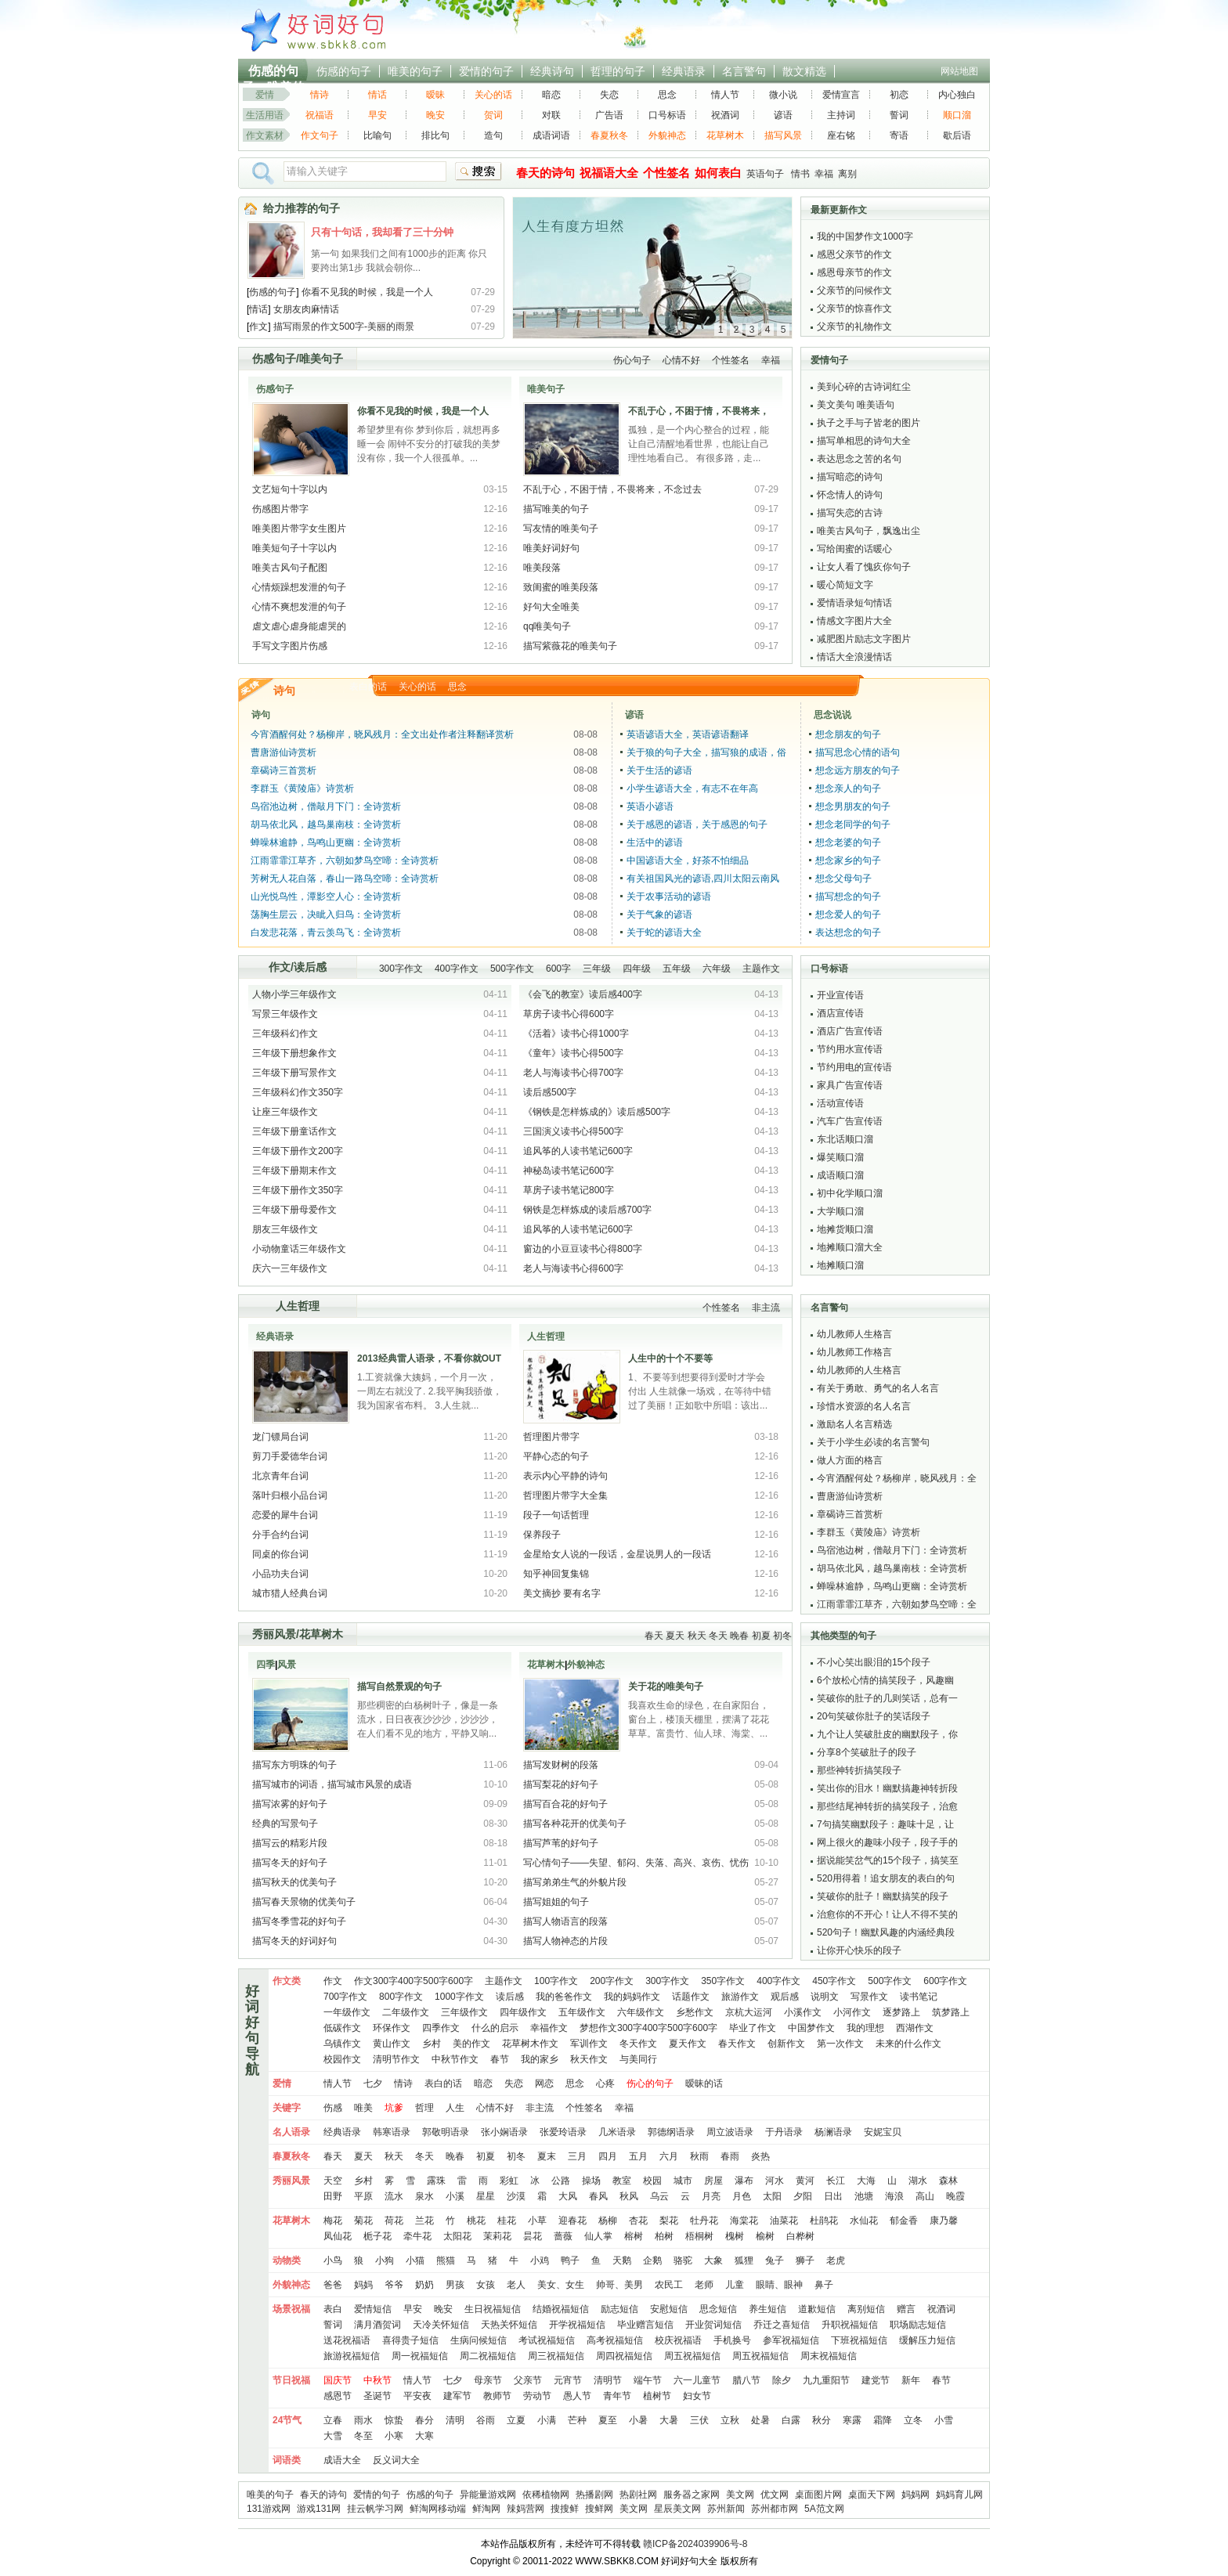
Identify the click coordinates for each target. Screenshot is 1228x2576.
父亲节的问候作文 (854, 290)
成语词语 (551, 135)
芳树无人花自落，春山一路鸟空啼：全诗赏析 (345, 878)
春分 (424, 2420)
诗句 (284, 690)
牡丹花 (704, 2220)
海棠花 (744, 2220)
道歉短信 (817, 2309)
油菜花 (784, 2220)
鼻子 (823, 2284)
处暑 (760, 2420)
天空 (332, 2180)
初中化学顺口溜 (850, 1193)
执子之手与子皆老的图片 (868, 422)
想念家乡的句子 (848, 860)
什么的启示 (494, 2027)
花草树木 (725, 135)
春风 (598, 2196)
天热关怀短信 (509, 2324)
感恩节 (337, 2395)
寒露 (852, 2420)
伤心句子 (632, 360)
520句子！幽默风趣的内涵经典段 (886, 1932)
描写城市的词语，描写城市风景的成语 (332, 1784)
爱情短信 (373, 2309)
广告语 (609, 115)
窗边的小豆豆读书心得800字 (582, 1248)
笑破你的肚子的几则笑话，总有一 (887, 1698)
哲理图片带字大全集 (565, 1495)
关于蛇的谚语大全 (664, 932)
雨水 (363, 2420)
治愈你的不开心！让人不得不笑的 (887, 1914)
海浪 (894, 2196)
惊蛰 (394, 2420)
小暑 (638, 2420)
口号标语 (667, 115)
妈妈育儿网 (959, 2494)
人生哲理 (298, 1306)
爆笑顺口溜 (840, 1157)
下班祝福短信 (859, 2340)
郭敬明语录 (445, 2132)
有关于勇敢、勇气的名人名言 (878, 1388)
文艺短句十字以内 (289, 489)
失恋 (609, 94)
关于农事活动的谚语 (669, 896)
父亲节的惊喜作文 (854, 308)
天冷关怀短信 (441, 2324)
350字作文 (723, 1980)
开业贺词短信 (713, 2324)
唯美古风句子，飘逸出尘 (868, 530)
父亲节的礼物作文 (854, 326)
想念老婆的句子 (848, 842)
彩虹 (509, 2180)
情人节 (725, 94)
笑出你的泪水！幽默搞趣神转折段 (887, 1788)
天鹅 (621, 2260)
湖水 (917, 2180)
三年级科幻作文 (285, 1033)
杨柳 (607, 2220)
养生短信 (767, 2309)
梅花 (332, 2220)
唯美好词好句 (551, 548)
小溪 (455, 2196)
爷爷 (394, 2284)
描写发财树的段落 (560, 1764)
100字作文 (556, 1980)
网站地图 (959, 71)
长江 (835, 2180)
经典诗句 (552, 71)
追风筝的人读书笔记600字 (578, 1150)
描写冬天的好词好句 (294, 1941)
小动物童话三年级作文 (299, 1248)
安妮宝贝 (882, 2132)
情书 (800, 173)
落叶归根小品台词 (289, 1495)
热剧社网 (638, 2494)
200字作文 (612, 1980)
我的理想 (865, 2027)
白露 (791, 2420)
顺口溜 (957, 115)
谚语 (783, 115)
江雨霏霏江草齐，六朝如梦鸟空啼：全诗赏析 (345, 860)
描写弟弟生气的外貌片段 (575, 1882)
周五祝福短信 (692, 2356)
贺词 (493, 115)
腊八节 (746, 2380)
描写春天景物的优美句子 (304, 1901)
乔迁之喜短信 (781, 2324)
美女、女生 (560, 2284)
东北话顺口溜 (845, 1139)
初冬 (782, 1635)
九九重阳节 (826, 2380)
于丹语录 (784, 2132)
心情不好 (681, 360)
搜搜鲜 (565, 2508)
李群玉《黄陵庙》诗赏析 (302, 788)
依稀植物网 (545, 2494)
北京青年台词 (280, 1475)
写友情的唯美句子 (560, 528)
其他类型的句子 (843, 1635)
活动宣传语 (840, 1103)
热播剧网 (594, 2494)
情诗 (319, 94)
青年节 (617, 2395)
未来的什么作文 (908, 2043)
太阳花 (457, 2236)
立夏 (516, 2420)
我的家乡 (539, 2059)
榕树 (633, 2236)
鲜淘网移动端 (438, 2508)
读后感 (310, 967)
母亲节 (488, 2380)
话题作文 (691, 1996)
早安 (377, 115)
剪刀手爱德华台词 (289, 1456)
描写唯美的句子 (556, 508)
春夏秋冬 (609, 135)
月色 (741, 2196)
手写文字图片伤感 (289, 645)
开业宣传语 (840, 995)
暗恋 (551, 94)
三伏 (699, 2420)
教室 (621, 2180)
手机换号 (732, 2340)
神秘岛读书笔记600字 (568, 1170)
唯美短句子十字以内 (294, 548)
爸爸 (332, 2284)
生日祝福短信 (492, 2309)
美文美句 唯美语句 (855, 404)
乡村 (431, 2043)
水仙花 (864, 2220)
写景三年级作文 (285, 1013)
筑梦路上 (951, 2012)
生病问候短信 (478, 2340)
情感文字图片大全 (854, 620)
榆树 (765, 2236)
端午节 (648, 2380)
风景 (286, 1664)
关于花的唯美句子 (665, 1686)
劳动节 (537, 2395)
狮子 (805, 2260)
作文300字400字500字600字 (413, 1980)
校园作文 (342, 2059)
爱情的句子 (486, 71)
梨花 (668, 2220)
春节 (499, 2059)
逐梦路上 (901, 2012)
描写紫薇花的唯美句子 (570, 645)
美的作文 (471, 2043)
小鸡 (539, 2260)
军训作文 (589, 2043)
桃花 (476, 2220)
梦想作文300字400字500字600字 (648, 2027)
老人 (516, 2284)
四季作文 (441, 2027)
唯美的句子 (415, 71)
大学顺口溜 (840, 1211)
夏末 (546, 2156)
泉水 (424, 2196)
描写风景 (783, 135)
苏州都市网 (774, 2508)
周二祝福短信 (488, 2356)
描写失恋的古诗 (850, 512)
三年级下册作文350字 (297, 1190)
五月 (638, 2156)
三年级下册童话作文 (294, 1131)
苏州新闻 (726, 2508)
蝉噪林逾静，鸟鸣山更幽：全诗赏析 (326, 842)
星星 (485, 2196)
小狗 (384, 2260)
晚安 (435, 115)
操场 (591, 2180)
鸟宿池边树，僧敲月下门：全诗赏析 (326, 806)
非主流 (766, 1307)
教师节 (497, 2395)
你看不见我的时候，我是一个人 (367, 292)
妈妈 (363, 2284)
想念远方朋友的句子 (857, 770)
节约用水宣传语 (850, 1049)
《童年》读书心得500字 (573, 1053)
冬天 (718, 1635)
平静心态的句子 (556, 1456)
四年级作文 (523, 2012)
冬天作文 (638, 2043)
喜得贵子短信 (410, 2340)
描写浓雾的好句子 (289, 1804)
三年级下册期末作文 (294, 1170)
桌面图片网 (818, 2494)
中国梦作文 (811, 2027)
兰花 (424, 2220)
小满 (546, 2420)
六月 (668, 2156)
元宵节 (568, 2380)
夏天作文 (687, 2043)
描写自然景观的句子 (399, 1686)
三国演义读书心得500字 (573, 1131)
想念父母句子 (843, 878)
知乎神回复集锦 (556, 1573)
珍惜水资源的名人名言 (864, 1406)
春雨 (730, 2156)
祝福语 (319, 115)
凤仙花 (337, 2236)
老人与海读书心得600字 (573, 1268)
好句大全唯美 (551, 606)
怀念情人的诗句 (850, 494)
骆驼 (683, 2260)
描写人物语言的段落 (565, 1921)
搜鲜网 (599, 2508)
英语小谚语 (650, 806)
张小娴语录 (504, 2132)
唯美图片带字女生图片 (299, 528)
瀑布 (744, 2180)
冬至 (363, 2435)
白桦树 (800, 2236)
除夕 (781, 2380)
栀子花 (377, 2236)
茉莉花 (497, 2236)
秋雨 (699, 2156)
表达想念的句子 (848, 932)
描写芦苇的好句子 (560, 1843)
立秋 (730, 2420)
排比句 (435, 135)
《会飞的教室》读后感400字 (582, 994)
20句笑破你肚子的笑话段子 (873, 1716)
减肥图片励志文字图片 (864, 638)
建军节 (457, 2395)
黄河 (805, 2180)
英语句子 (765, 173)
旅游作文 (740, 1996)
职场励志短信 (918, 2324)
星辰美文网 (677, 2508)
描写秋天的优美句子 (294, 1882)
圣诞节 (377, 2395)
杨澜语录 (833, 2132)
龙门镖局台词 (280, 1436)
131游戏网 (269, 2508)
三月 (577, 2156)
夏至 (607, 2420)
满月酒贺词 (377, 2324)
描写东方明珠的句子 (294, 1764)
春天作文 (737, 2043)
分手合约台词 (280, 1534)
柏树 (664, 2236)
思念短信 (718, 2309)
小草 (537, 2220)
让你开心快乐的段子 (859, 1950)
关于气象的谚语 (659, 914)
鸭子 (570, 2260)
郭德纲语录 (671, 2132)
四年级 (637, 968)
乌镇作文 (342, 2043)
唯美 (363, 2107)
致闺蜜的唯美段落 (560, 587)
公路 (560, 2180)
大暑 (668, 2420)
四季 (265, 1664)
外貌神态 (667, 135)
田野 (332, 2196)
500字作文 (512, 968)
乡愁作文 (694, 2012)
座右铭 (841, 135)
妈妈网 (915, 2494)
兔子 (774, 2260)
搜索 (478, 171)
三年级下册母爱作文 (294, 1209)
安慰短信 (669, 2309)
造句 (493, 135)
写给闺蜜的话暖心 (854, 548)
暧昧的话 (704, 2083)
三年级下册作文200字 (297, 1150)
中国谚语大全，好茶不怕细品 (688, 860)
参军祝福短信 (791, 2340)
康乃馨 (944, 2220)
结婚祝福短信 (561, 2309)
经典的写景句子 (285, 1823)
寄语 (899, 135)
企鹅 (652, 2260)
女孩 (485, 2284)
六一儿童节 (697, 2380)
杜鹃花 (824, 2220)
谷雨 (485, 2420)
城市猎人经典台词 (289, 1593)
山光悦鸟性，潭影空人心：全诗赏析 (326, 896)
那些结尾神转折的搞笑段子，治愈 (887, 1806)
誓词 (899, 115)
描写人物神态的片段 (565, 1941)
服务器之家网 (691, 2494)
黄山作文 (391, 2043)
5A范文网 (824, 2508)
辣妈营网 (525, 2508)
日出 (833, 2196)
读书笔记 (918, 1996)
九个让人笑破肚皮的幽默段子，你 (887, 1734)
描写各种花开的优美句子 (575, 1823)
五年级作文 (581, 2012)
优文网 (774, 2494)
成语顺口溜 (840, 1175)
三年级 (597, 968)
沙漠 (516, 2196)
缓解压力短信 (927, 2340)
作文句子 (319, 135)
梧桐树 (699, 2236)
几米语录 (617, 2132)
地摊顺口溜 (840, 1265)
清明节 (608, 2380)
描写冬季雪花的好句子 (299, 1921)
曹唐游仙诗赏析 (283, 752)
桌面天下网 (871, 2494)
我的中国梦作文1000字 (865, 236)
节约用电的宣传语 (854, 1067)
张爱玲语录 (563, 2132)
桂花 (506, 2220)
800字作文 (401, 1996)
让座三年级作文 (285, 1111)
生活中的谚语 (655, 842)
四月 (607, 2156)
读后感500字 (549, 1092)
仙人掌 (598, 2236)
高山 (925, 2196)
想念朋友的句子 (848, 734)
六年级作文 (640, 2012)
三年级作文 (464, 2012)
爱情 (264, 94)
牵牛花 (417, 2236)
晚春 (739, 1635)
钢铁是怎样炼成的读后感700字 (587, 1209)
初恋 (899, 94)
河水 (774, 2180)
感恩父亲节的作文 (854, 254)
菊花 (363, 2220)
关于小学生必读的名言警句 (873, 1442)
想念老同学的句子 (852, 824)
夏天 (675, 1635)
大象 (713, 2260)
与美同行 (638, 2059)
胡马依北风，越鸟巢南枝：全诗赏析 (326, 824)
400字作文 (457, 968)
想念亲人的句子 (848, 788)
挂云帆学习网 (375, 2508)
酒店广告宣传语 (850, 1031)
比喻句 (377, 135)
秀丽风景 (274, 1634)
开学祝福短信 (577, 2324)
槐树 (734, 2236)
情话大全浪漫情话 (854, 656)
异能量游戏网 (488, 2494)
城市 (683, 2180)
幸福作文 (549, 2027)
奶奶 (424, 2284)
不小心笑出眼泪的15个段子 (873, 1662)
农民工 (669, 2284)
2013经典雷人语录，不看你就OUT (429, 1358)
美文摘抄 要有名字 (562, 1593)
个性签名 (730, 360)
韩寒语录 (391, 2132)
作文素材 (265, 135)
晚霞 (955, 2196)
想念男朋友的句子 (852, 806)
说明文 (825, 1996)
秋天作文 (589, 2059)
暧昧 (435, 94)
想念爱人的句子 (848, 914)
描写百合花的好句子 (565, 1804)
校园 (652, 2180)
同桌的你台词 (280, 1554)
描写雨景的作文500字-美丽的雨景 (343, 326)
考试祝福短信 (546, 2340)
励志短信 (619, 2309)
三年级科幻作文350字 (297, 1092)
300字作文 (401, 968)
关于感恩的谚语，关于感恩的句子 (697, 824)
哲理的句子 (618, 71)
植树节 (657, 2395)
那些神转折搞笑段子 (859, 1770)
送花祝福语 (346, 2340)
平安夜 (417, 2395)
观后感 (785, 1996)
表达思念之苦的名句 (859, 458)
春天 (654, 1635)
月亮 (711, 2196)
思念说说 (832, 714)
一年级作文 (346, 2012)
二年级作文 (405, 2012)
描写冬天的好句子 (289, 1862)
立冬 (913, 2420)
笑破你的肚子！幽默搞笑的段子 (882, 1896)
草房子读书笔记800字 (568, 1190)
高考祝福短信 (615, 2340)
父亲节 (528, 2380)
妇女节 (697, 2395)
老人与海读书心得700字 (573, 1072)
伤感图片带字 (280, 508)
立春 (332, 2420)
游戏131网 (319, 2508)
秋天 (697, 1635)
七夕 (372, 2083)
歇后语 (957, 135)
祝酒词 (725, 115)
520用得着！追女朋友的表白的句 (886, 1878)
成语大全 (342, 2460)
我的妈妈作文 (632, 1996)
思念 (667, 94)
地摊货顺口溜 (845, 1229)
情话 (377, 94)
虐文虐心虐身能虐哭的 (299, 626)
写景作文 (869, 1996)
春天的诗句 (323, 2494)
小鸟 (332, 2260)
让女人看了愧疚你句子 (864, 566)
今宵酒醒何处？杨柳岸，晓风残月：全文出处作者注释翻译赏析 (382, 734)
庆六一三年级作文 (289, 1268)
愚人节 (577, 2395)
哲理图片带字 (551, 1436)
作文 (258, 326)
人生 (455, 2107)
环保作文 (391, 2027)
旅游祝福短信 (351, 2356)
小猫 (415, 2260)
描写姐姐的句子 (556, 1901)
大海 (866, 2180)
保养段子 (542, 1534)
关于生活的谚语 (659, 770)
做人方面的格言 (850, 1460)
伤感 (332, 2107)
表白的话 (368, 686)
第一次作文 (840, 2043)
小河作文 (852, 2012)
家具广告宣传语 (850, 1085)
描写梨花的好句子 (560, 1784)
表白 (332, 2309)
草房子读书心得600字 (568, 1013)
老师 (704, 2284)
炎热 (760, 2156)
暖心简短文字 (845, 584)
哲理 (424, 2107)
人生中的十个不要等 (670, 1358)
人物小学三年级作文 (294, 994)
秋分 (821, 2420)
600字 (558, 968)
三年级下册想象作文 (294, 1053)
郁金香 (904, 2220)
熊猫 (445, 2260)
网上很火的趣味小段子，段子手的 (887, 1842)
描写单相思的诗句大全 (864, 440)
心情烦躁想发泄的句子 (299, 587)
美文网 (740, 2494)
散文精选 (804, 71)
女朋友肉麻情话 (306, 309)
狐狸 (744, 2260)
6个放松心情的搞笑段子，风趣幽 (885, 1680)
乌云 (659, 2196)
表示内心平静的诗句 (565, 1475)
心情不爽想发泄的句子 (299, 606)
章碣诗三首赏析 (283, 770)
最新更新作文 (839, 209)
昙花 (532, 2236)
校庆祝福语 (678, 2340)
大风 (567, 2196)
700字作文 (345, 1996)
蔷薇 (563, 2236)
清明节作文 (396, 2059)
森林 (948, 2180)
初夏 (761, 1635)
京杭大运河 (748, 2012)
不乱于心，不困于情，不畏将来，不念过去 (612, 489)
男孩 (455, 2284)
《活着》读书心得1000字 (576, 1033)
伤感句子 (274, 358)
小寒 (394, 2435)
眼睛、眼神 (779, 2284)
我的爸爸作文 (564, 1996)
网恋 (544, 2083)
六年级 (716, 968)
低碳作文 (342, 2027)
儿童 (734, 2284)
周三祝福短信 (556, 2356)
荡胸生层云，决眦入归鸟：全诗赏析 (326, 914)
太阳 (772, 2196)
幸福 (823, 173)
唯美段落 (542, 567)
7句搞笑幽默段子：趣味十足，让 (885, 1824)
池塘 (863, 2196)
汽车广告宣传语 (850, 1121)
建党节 (875, 2380)
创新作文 (786, 2043)
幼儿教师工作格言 (854, 1352)
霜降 (882, 2420)
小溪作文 (803, 2012)
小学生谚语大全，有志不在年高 (692, 788)
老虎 (835, 2260)
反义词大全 (396, 2460)
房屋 (713, 2180)
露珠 (436, 2180)
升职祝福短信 (850, 2324)
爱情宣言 (841, 94)
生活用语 (265, 115)
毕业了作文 (752, 2027)
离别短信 (866, 2309)
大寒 (424, 2435)
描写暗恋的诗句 (850, 476)
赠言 (906, 2309)
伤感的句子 (343, 71)
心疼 (605, 2083)
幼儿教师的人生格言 (859, 1370)
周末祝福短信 (828, 2356)
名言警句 (744, 71)
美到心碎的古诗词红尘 (864, 386)
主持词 (841, 115)
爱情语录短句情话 (854, 602)
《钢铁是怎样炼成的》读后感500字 (596, 1111)
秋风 (628, 2196)
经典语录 (684, 71)
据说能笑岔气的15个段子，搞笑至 (888, 1860)
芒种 (577, 2420)
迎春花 (572, 2220)
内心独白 (957, 94)
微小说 (783, 94)
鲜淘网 (486, 2508)
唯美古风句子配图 (289, 567)
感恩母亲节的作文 (854, 272)
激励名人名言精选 (854, 1424)
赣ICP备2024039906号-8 (695, 2543)
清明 (455, 2420)
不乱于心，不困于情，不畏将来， (698, 411)
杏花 (638, 2220)
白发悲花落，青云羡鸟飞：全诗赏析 (326, 932)
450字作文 (834, 1980)
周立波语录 (729, 2132)
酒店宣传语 (840, 1013)
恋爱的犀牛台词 (285, 1515)
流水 (394, 2196)
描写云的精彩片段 (289, 1843)
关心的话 (493, 94)
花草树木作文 (530, 2043)
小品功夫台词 (280, 1573)
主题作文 (761, 968)
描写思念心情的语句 (857, 752)
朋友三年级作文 (285, 1229)
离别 (847, 173)
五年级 (677, 968)
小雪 (943, 2420)
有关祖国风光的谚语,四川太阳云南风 (703, 878)
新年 (910, 2380)
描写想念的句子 (848, 896)
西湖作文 (915, 2027)
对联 (551, 115)
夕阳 (802, 2196)
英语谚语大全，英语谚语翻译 (688, 734)
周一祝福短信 (420, 2356)
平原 (363, 2196)
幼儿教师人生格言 (854, 1334)
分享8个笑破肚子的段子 (866, 1752)
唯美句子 (321, 358)
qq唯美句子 (547, 626)
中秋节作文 (455, 2059)
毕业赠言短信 (645, 2324)
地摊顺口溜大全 (850, 1247)
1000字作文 (459, 1996)
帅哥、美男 (619, 2284)
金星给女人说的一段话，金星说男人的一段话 (617, 1554)
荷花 (394, 2220)
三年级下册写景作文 (294, 1072)
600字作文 (945, 1980)
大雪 (332, 2435)
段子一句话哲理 (556, 1515)
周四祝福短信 (624, 2356)
